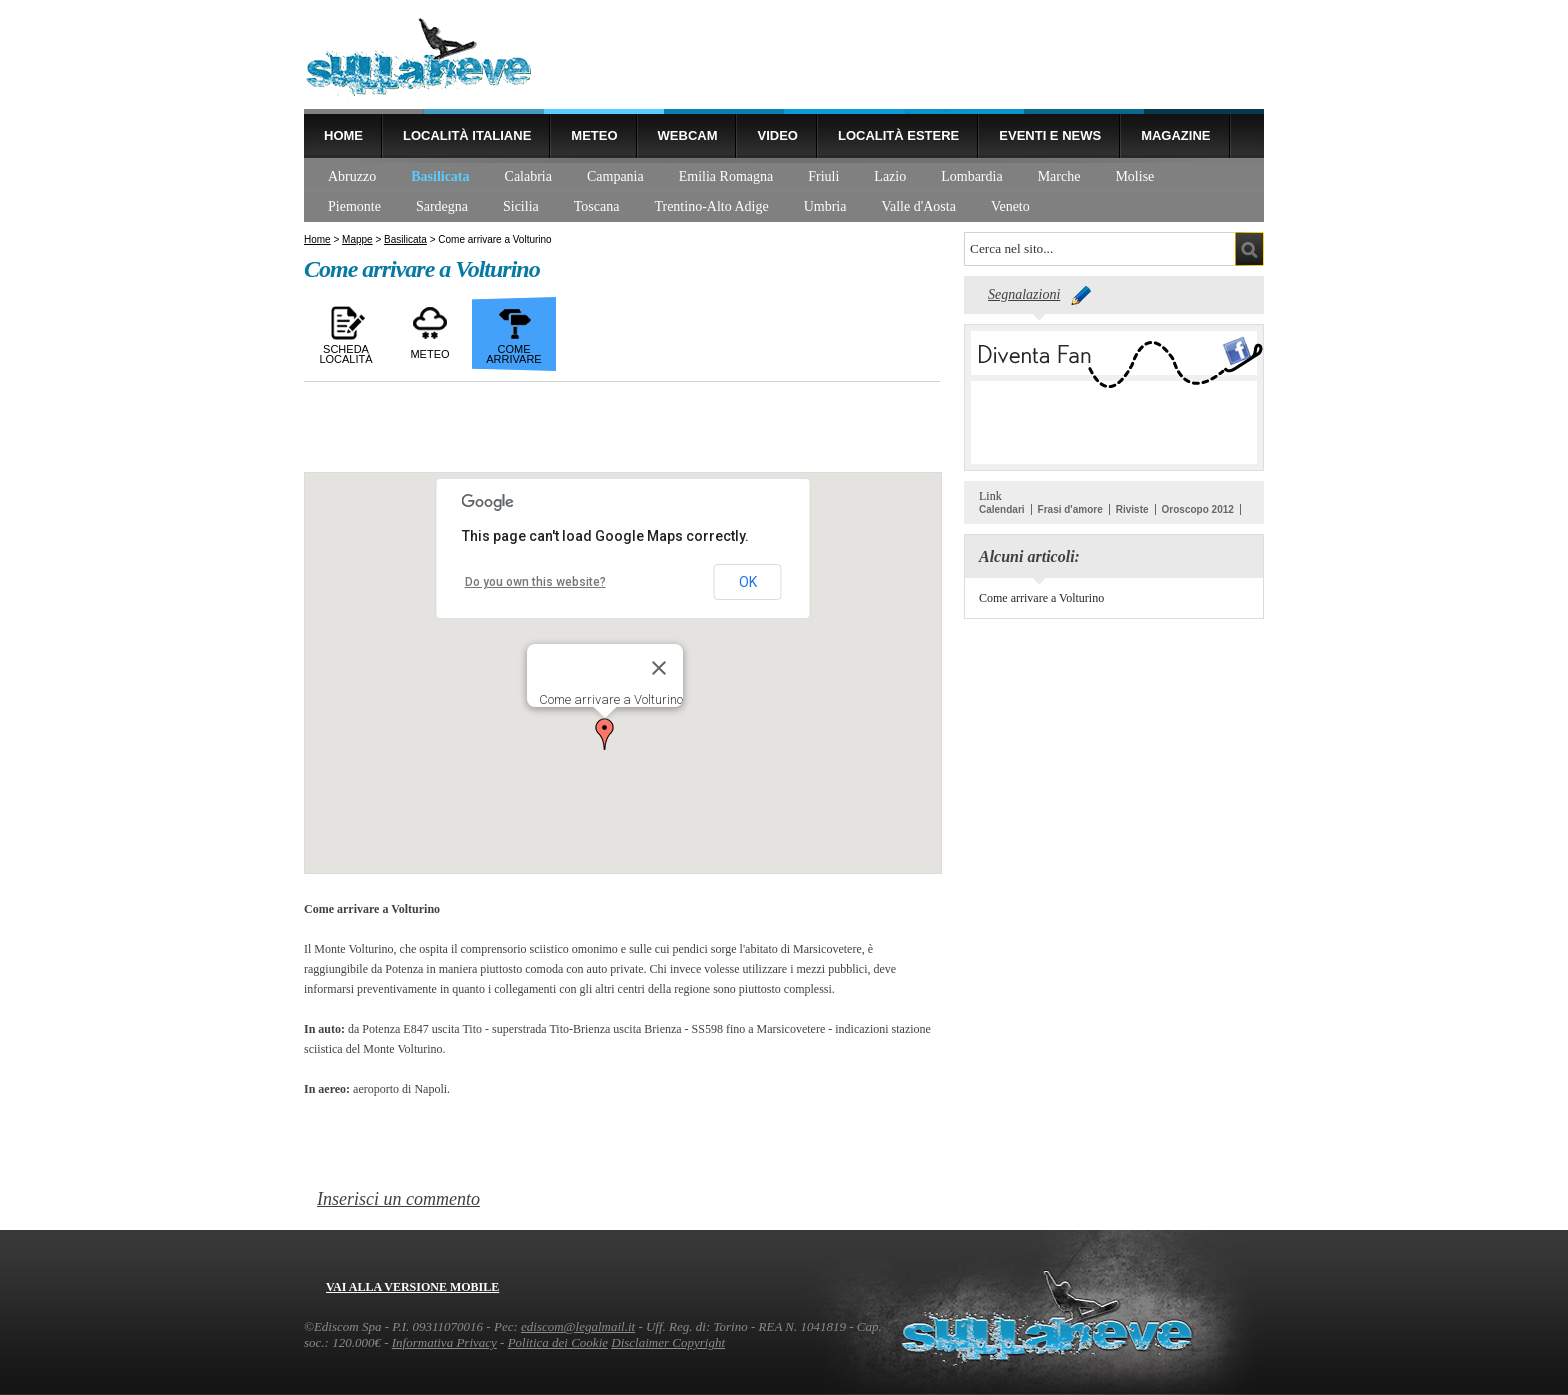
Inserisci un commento (398, 1199)
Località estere (898, 135)
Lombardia (971, 176)
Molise (1134, 176)
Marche (1059, 176)
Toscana (597, 206)
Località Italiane (467, 135)
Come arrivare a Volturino (1041, 598)
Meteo (594, 135)
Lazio (890, 176)
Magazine (1175, 135)
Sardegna (442, 206)
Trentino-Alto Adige (711, 206)
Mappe (357, 239)
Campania (615, 176)
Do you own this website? (535, 582)
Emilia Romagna (726, 176)
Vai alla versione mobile (412, 1287)
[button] (605, 734)
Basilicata (440, 176)
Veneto (1010, 206)
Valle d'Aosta (918, 206)
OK (748, 582)
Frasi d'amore (1070, 509)
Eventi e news (1050, 135)
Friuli (823, 176)
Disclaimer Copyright (668, 1342)
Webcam (688, 135)
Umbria (825, 206)
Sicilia (521, 206)
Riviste (1132, 509)
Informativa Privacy (444, 1342)
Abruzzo (352, 176)
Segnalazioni (1024, 294)
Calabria (528, 176)
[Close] (659, 668)
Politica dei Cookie (558, 1342)
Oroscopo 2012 (1198, 509)
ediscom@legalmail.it (578, 1326)
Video (777, 135)
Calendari (1002, 509)
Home (343, 135)
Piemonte (354, 206)
